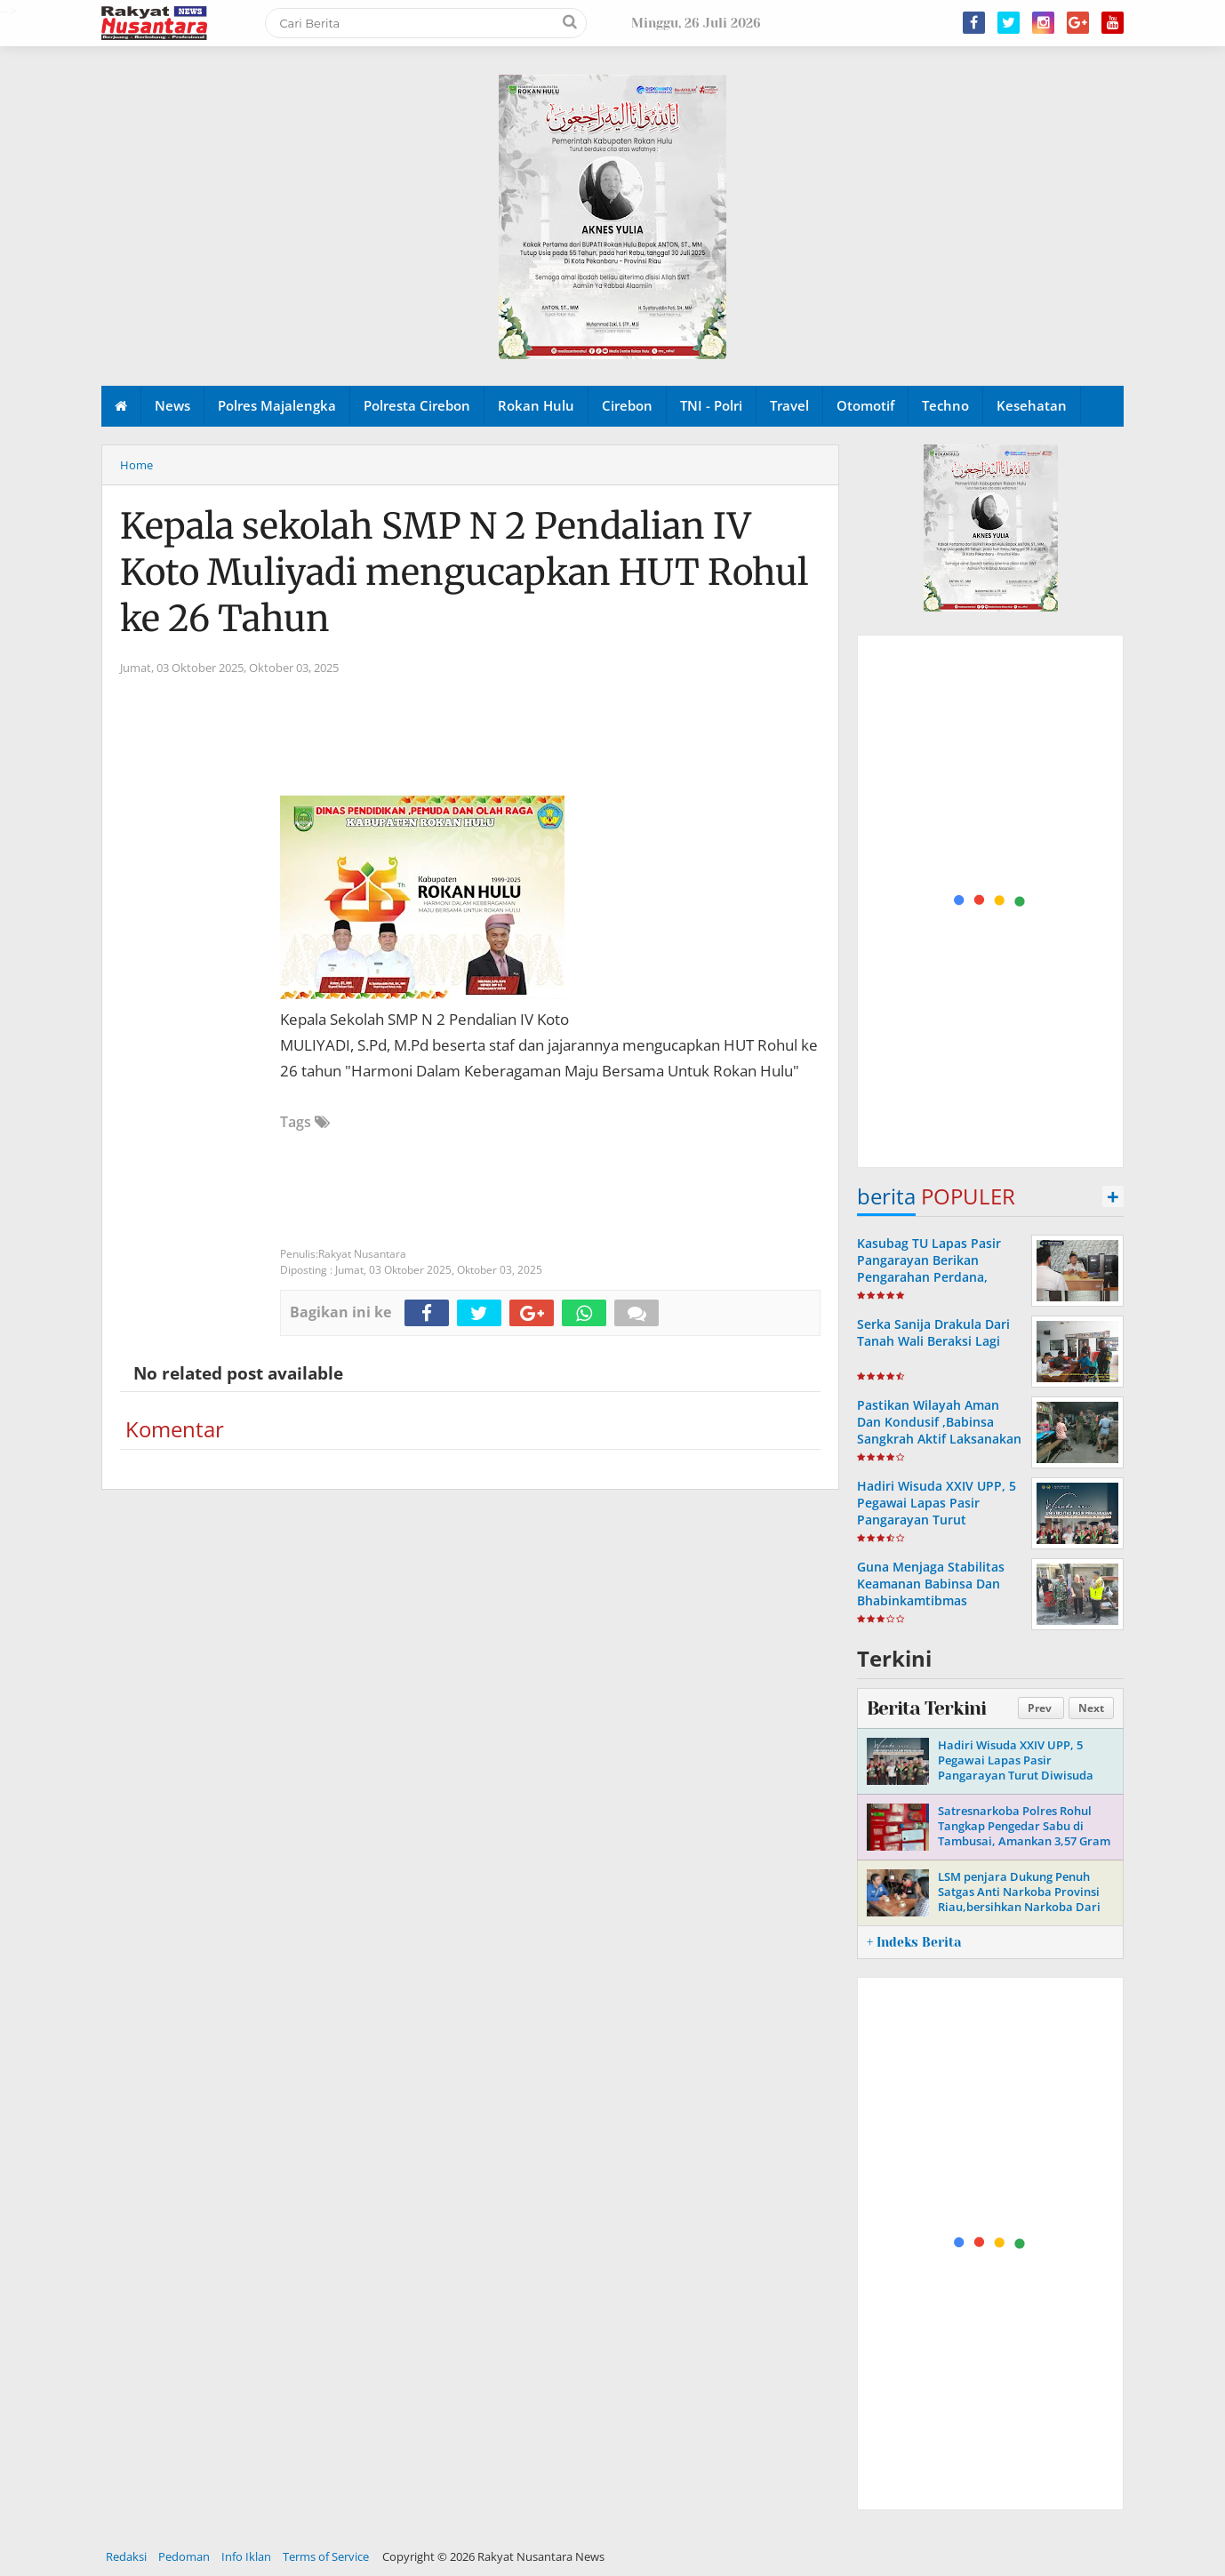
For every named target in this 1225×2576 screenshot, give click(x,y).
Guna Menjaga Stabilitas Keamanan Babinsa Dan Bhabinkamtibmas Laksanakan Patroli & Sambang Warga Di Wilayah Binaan (939, 1609)
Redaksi (126, 2556)
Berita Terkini (926, 1708)
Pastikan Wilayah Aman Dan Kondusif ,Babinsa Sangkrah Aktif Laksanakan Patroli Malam (939, 1430)
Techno (945, 405)
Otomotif (865, 405)
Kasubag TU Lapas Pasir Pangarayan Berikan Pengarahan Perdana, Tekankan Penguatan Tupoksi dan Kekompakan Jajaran (935, 1286)
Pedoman (184, 2556)
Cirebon (627, 405)
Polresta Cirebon (417, 405)
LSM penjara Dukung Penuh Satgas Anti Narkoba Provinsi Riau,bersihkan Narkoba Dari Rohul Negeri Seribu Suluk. (1019, 1899)
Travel (789, 405)
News (172, 405)
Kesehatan (1032, 405)
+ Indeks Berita (914, 1942)
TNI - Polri (711, 405)
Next (1091, 1708)
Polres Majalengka (277, 405)
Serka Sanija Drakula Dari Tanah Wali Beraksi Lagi (933, 1332)
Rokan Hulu (536, 405)
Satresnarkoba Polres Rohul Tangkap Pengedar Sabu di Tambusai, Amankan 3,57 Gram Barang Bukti (1024, 1833)
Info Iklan (246, 2556)
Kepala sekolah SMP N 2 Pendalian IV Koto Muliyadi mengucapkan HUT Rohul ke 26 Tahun (464, 572)
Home (136, 465)
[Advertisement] (991, 902)
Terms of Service (326, 2556)
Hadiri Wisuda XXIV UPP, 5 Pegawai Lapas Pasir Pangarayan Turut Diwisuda (936, 1511)
